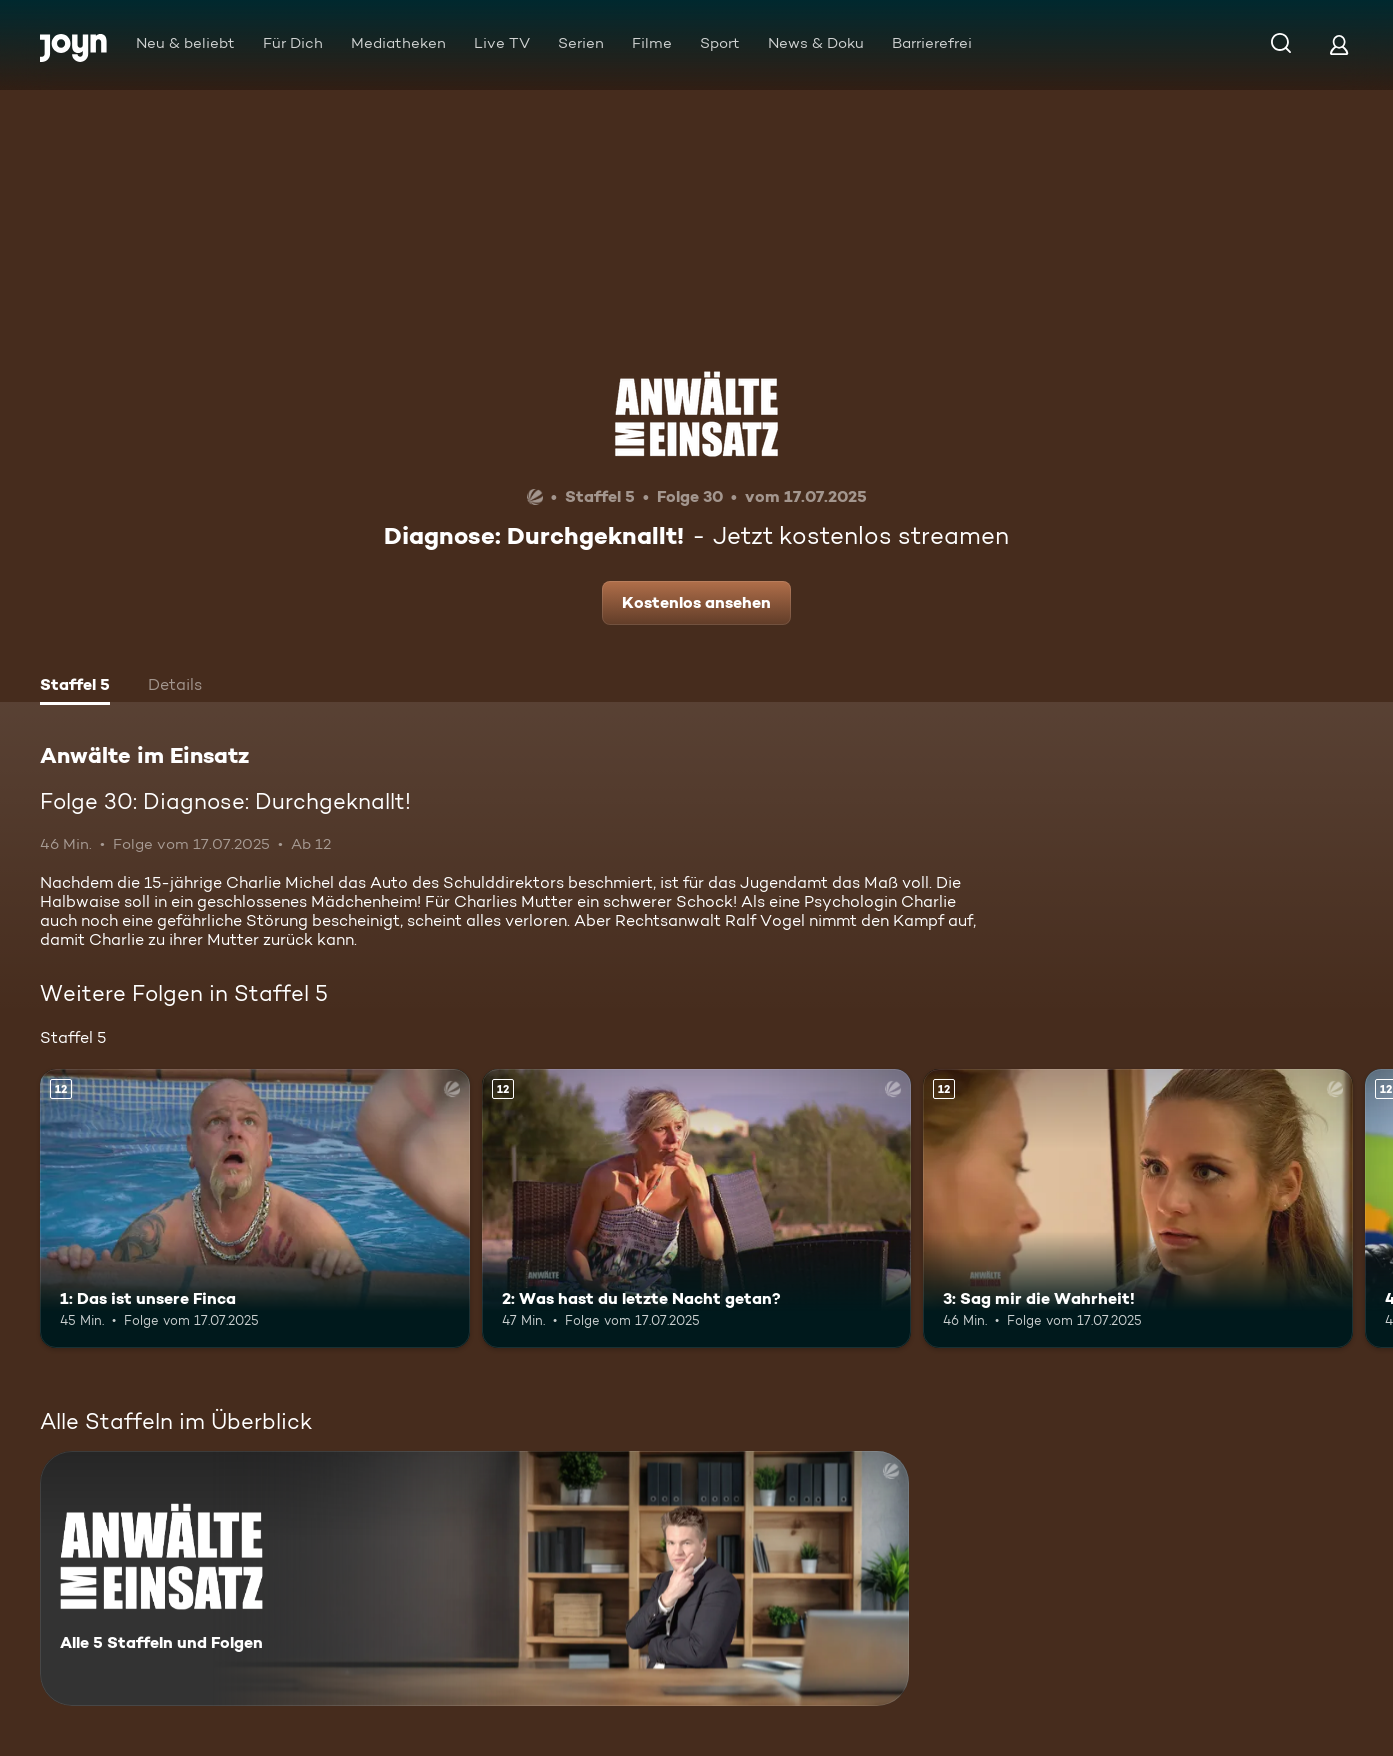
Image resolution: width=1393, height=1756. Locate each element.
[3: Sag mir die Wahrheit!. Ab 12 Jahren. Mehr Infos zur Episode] (1138, 1208)
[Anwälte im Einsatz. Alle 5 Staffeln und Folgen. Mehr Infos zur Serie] (474, 1578)
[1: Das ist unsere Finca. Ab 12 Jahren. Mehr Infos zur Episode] (255, 1208)
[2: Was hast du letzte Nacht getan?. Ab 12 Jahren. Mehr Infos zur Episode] (697, 1208)
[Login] (1339, 44)
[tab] (75, 687)
